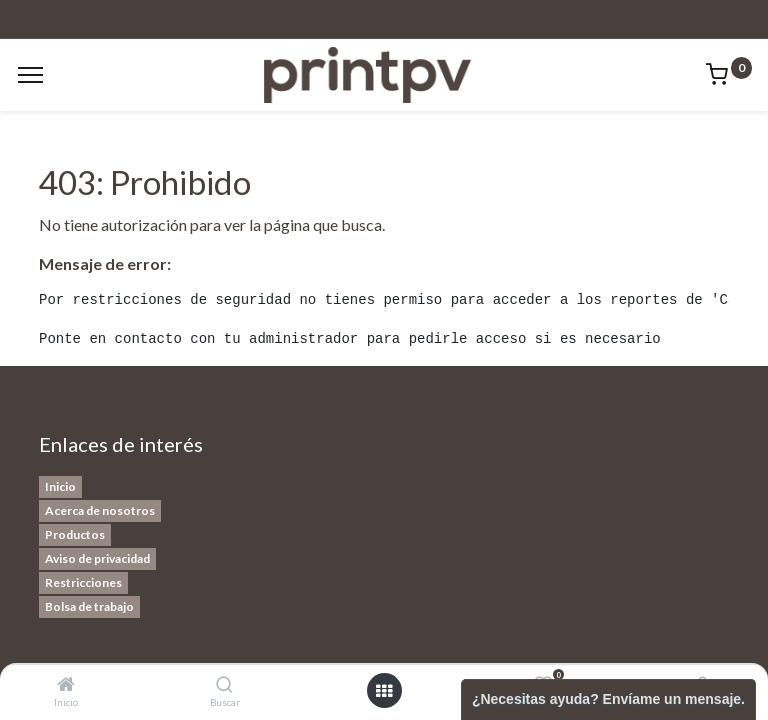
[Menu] (30, 75)
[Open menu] (384, 691)
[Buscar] (224, 684)
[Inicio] (66, 684)
